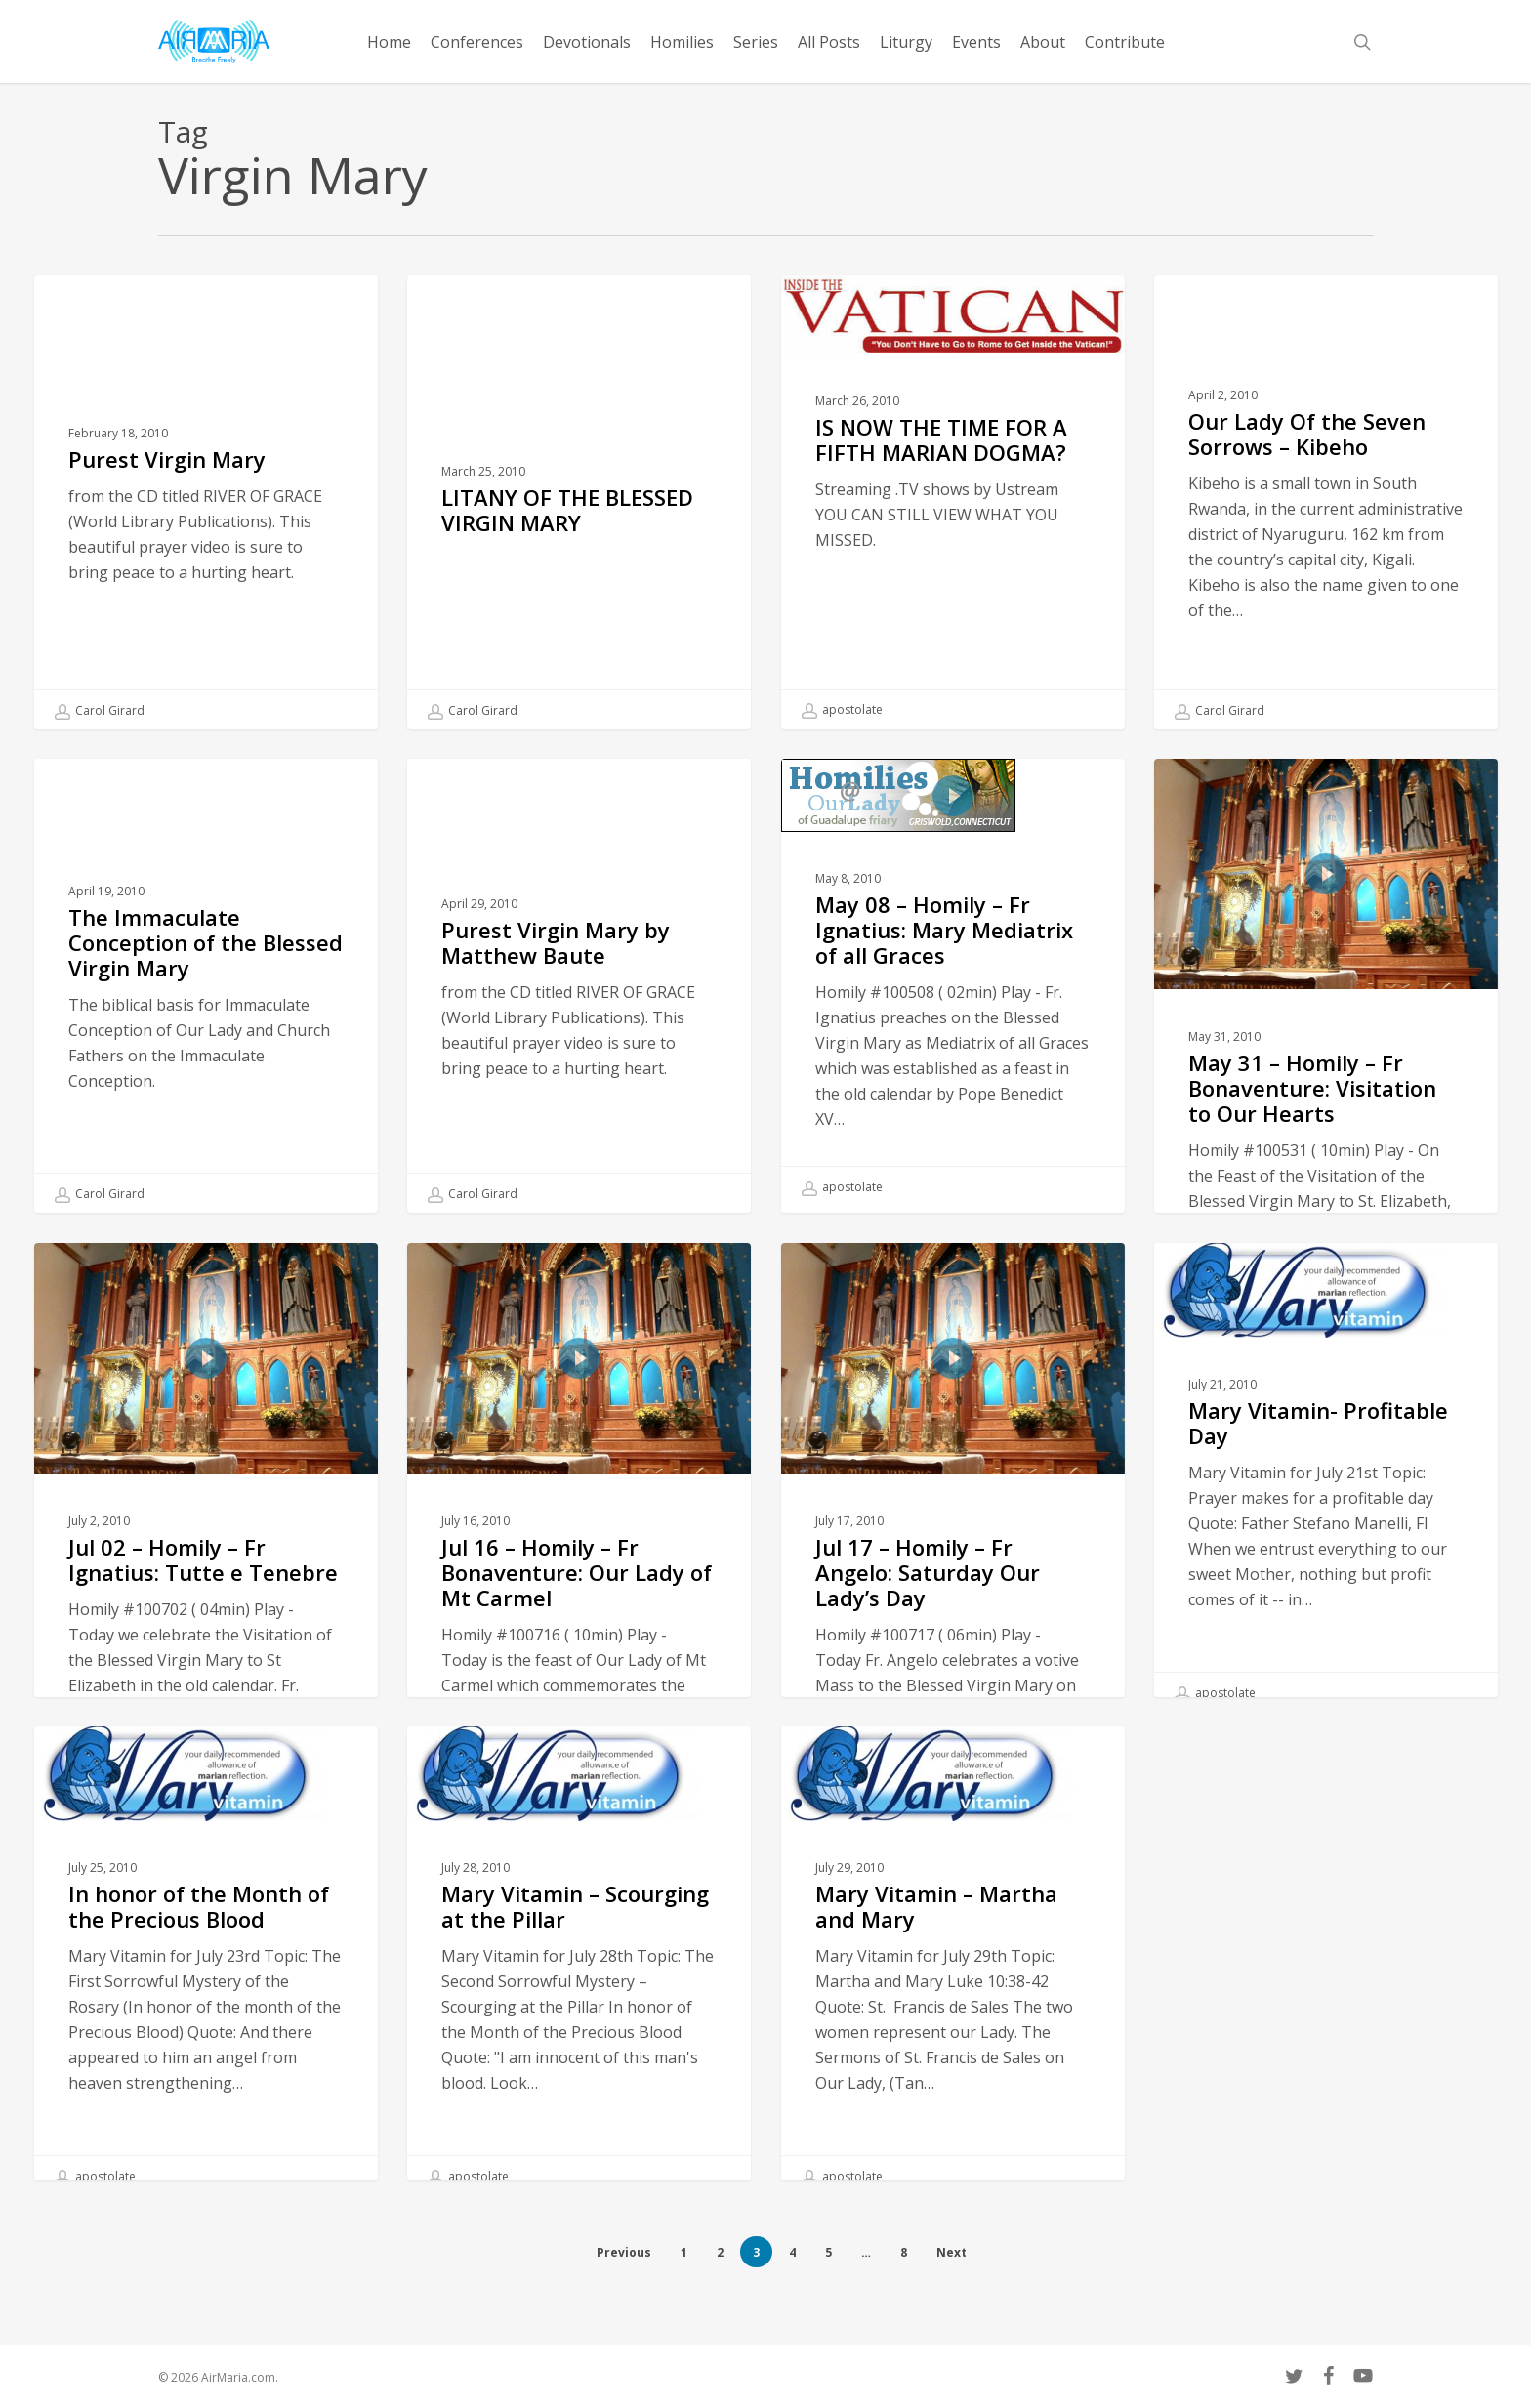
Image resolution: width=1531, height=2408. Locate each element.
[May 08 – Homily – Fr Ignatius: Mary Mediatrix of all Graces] (953, 1043)
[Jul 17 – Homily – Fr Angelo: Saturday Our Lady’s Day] (953, 1607)
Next (951, 2252)
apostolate (842, 710)
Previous (624, 2252)
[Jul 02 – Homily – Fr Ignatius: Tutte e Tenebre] (206, 1607)
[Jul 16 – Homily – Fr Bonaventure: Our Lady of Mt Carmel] (579, 1607)
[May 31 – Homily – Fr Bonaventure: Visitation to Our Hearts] (1326, 1123)
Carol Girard (100, 711)
